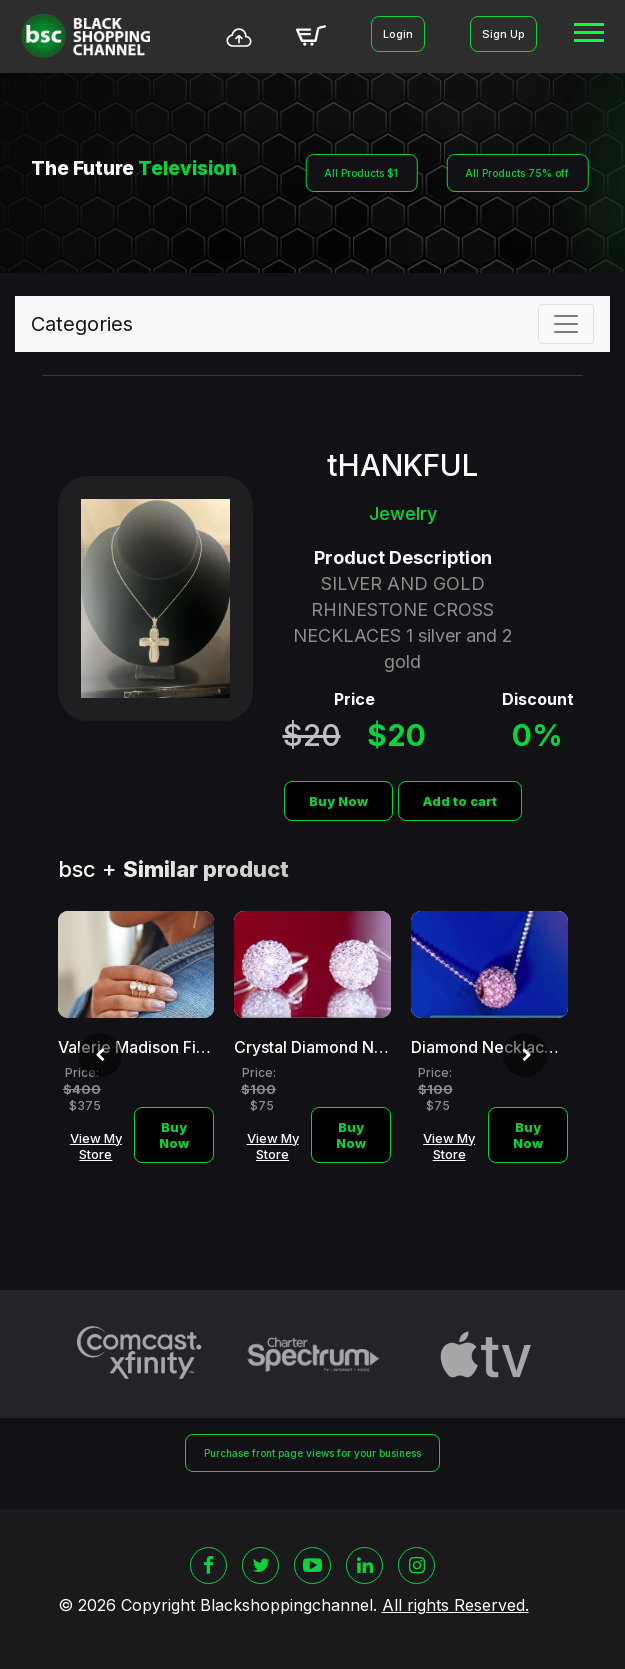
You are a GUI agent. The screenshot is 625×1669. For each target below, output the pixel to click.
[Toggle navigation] (566, 324)
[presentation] (100, 1055)
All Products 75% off (517, 173)
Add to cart (460, 801)
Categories (82, 324)
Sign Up (503, 34)
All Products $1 (361, 173)
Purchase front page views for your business (312, 1453)
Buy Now (338, 801)
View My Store (96, 1146)
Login (398, 34)
